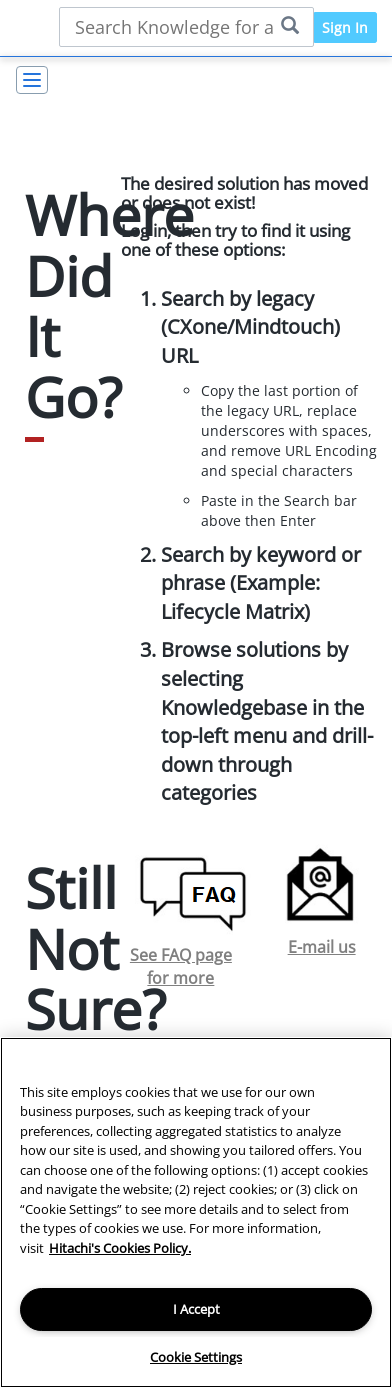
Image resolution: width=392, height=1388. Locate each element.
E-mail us (322, 947)
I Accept (196, 1309)
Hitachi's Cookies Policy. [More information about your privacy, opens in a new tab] (120, 1248)
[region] (196, 1212)
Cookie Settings (196, 1357)
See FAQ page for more (181, 966)
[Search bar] (186, 27)
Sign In (345, 27)
